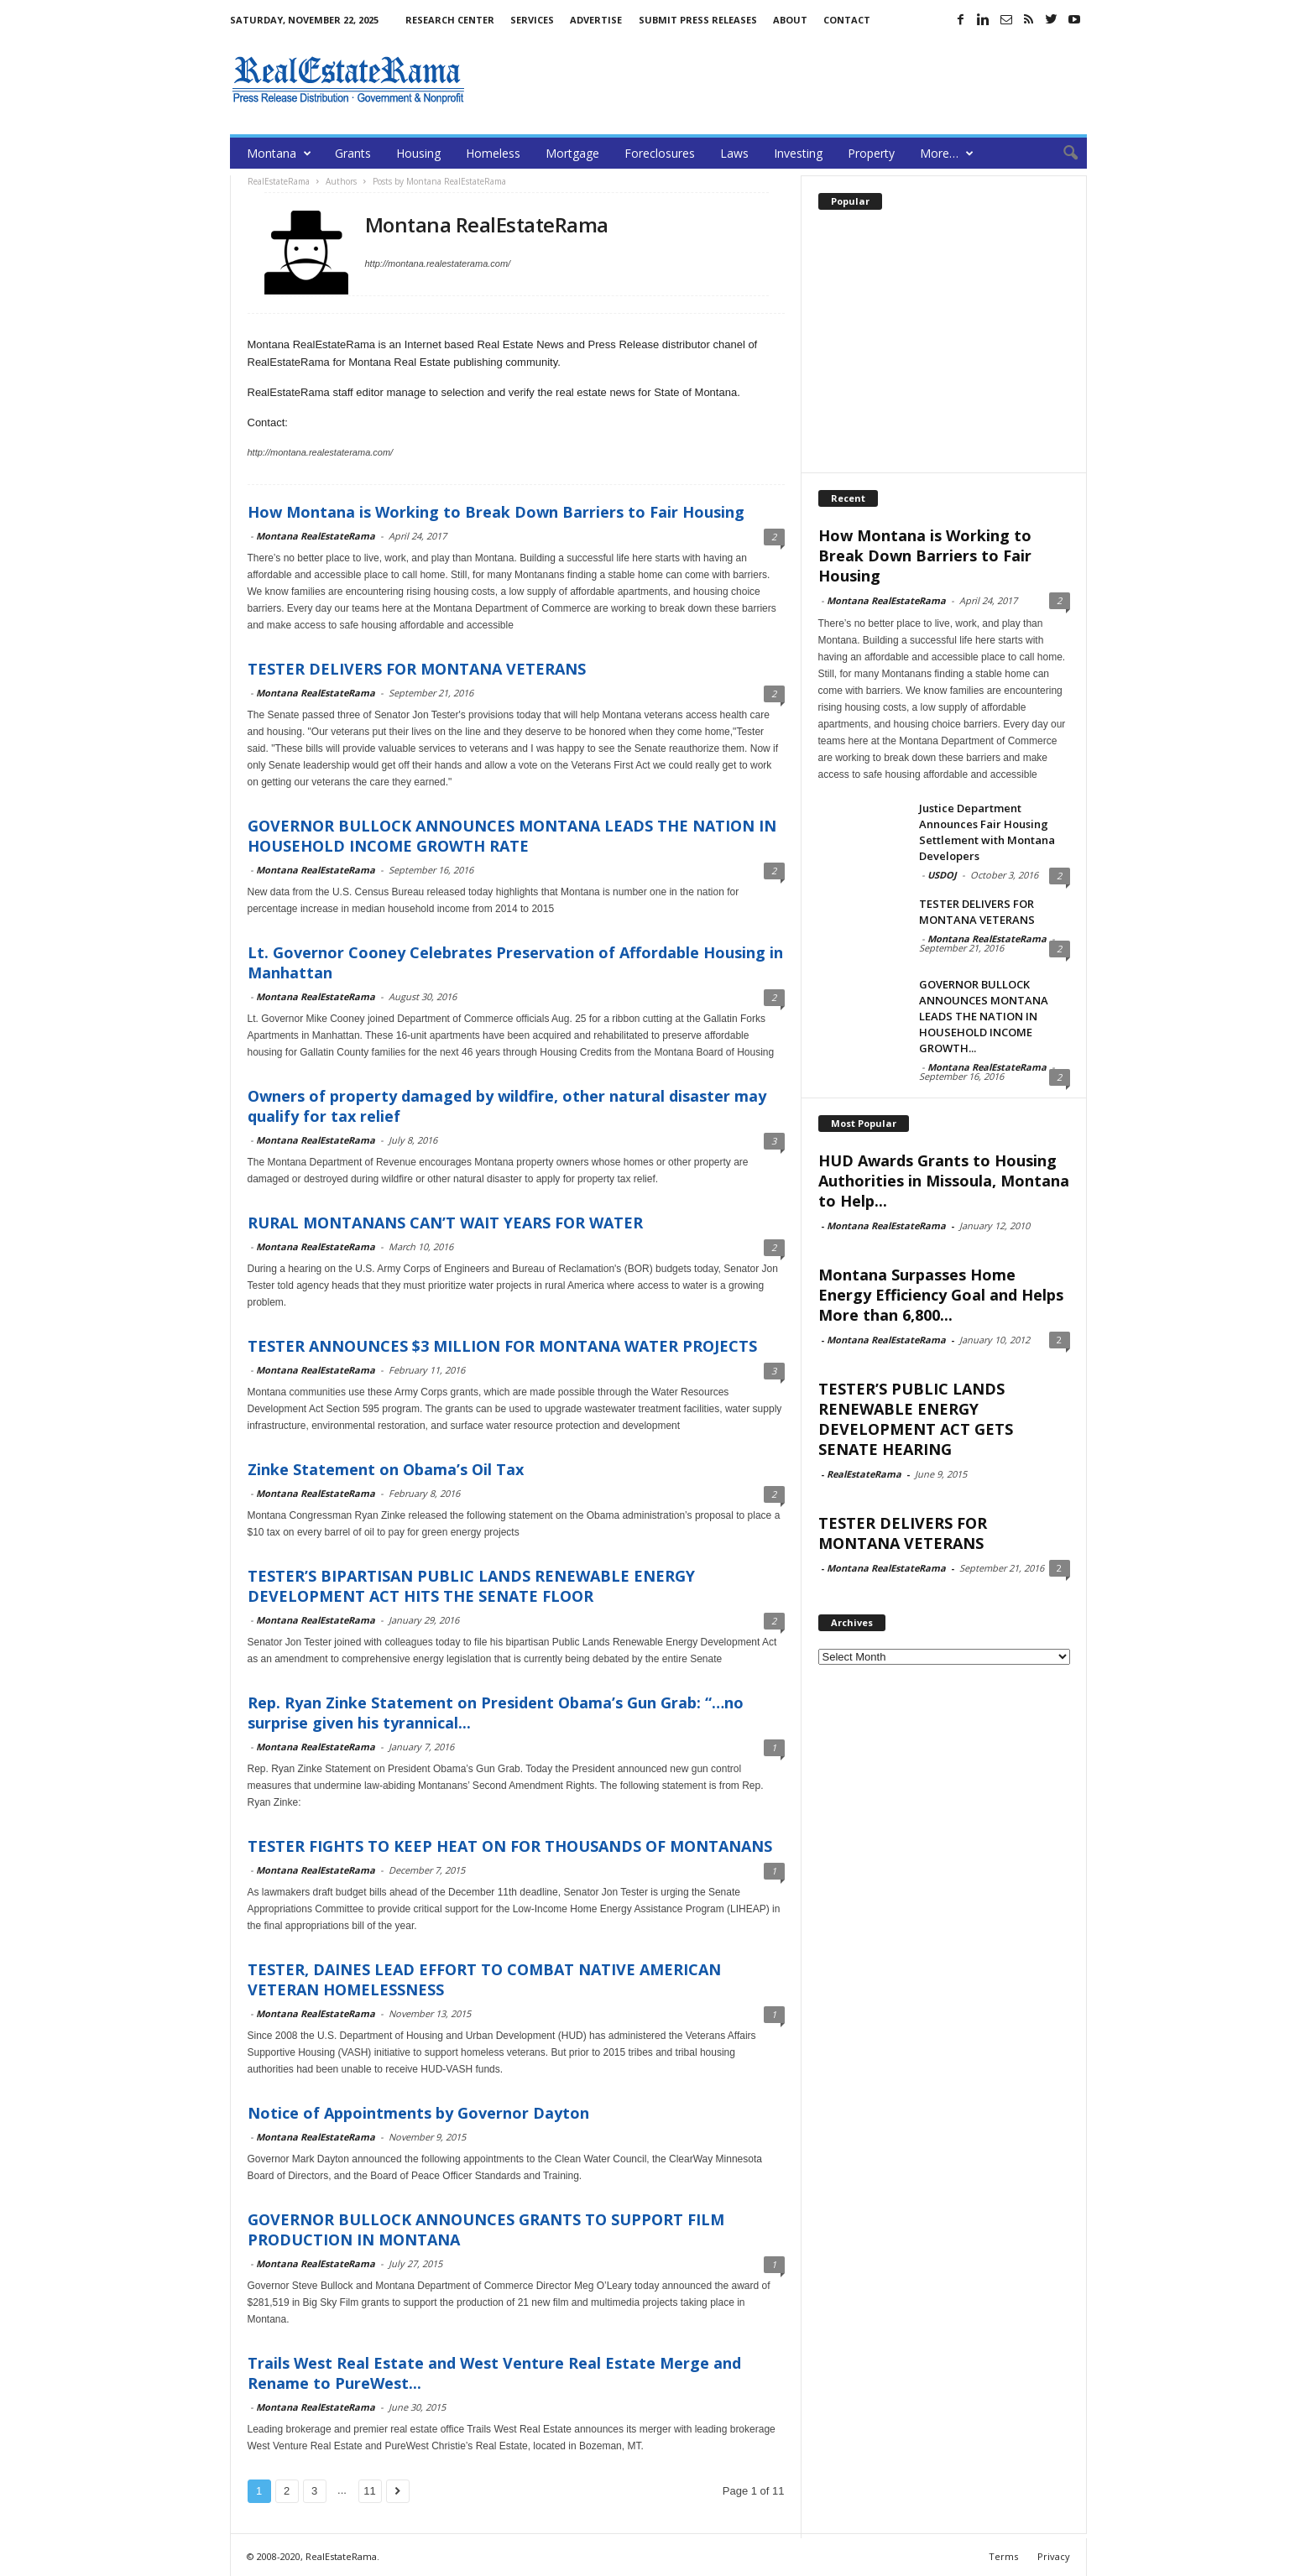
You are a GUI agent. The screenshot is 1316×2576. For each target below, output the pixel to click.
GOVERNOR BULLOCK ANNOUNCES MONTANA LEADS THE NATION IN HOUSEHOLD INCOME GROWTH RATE (512, 836)
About (790, 19)
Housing (418, 153)
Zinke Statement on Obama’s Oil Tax (386, 1469)
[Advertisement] (781, 79)
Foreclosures (659, 153)
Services (532, 19)
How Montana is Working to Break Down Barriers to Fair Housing (496, 512)
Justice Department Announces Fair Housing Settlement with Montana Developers (987, 831)
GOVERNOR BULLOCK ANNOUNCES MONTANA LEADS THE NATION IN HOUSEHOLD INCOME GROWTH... (983, 1016)
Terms (1003, 2556)
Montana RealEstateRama (315, 535)
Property (871, 153)
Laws (734, 153)
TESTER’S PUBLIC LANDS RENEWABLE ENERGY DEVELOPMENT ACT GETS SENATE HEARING (915, 1419)
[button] (1061, 153)
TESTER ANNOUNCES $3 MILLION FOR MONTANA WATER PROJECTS (502, 1346)
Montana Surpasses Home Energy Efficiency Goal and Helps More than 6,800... (940, 1295)
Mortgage (572, 153)
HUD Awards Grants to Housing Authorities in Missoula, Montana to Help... (943, 1180)
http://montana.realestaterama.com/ (438, 263)
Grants (353, 153)
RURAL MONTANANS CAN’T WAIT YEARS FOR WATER (445, 1222)
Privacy (1053, 2556)
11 (369, 2491)
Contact (846, 19)
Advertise (596, 19)
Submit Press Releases (698, 19)
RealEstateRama (864, 1474)
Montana (279, 153)
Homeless (493, 153)
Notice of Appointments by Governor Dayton (418, 2113)
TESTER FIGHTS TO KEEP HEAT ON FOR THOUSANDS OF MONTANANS (510, 1846)
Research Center (449, 19)
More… (947, 153)
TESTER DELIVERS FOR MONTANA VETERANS (417, 669)
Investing (798, 153)
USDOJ (942, 874)
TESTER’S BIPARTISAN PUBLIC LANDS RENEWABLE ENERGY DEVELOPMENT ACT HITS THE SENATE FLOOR (471, 1586)
